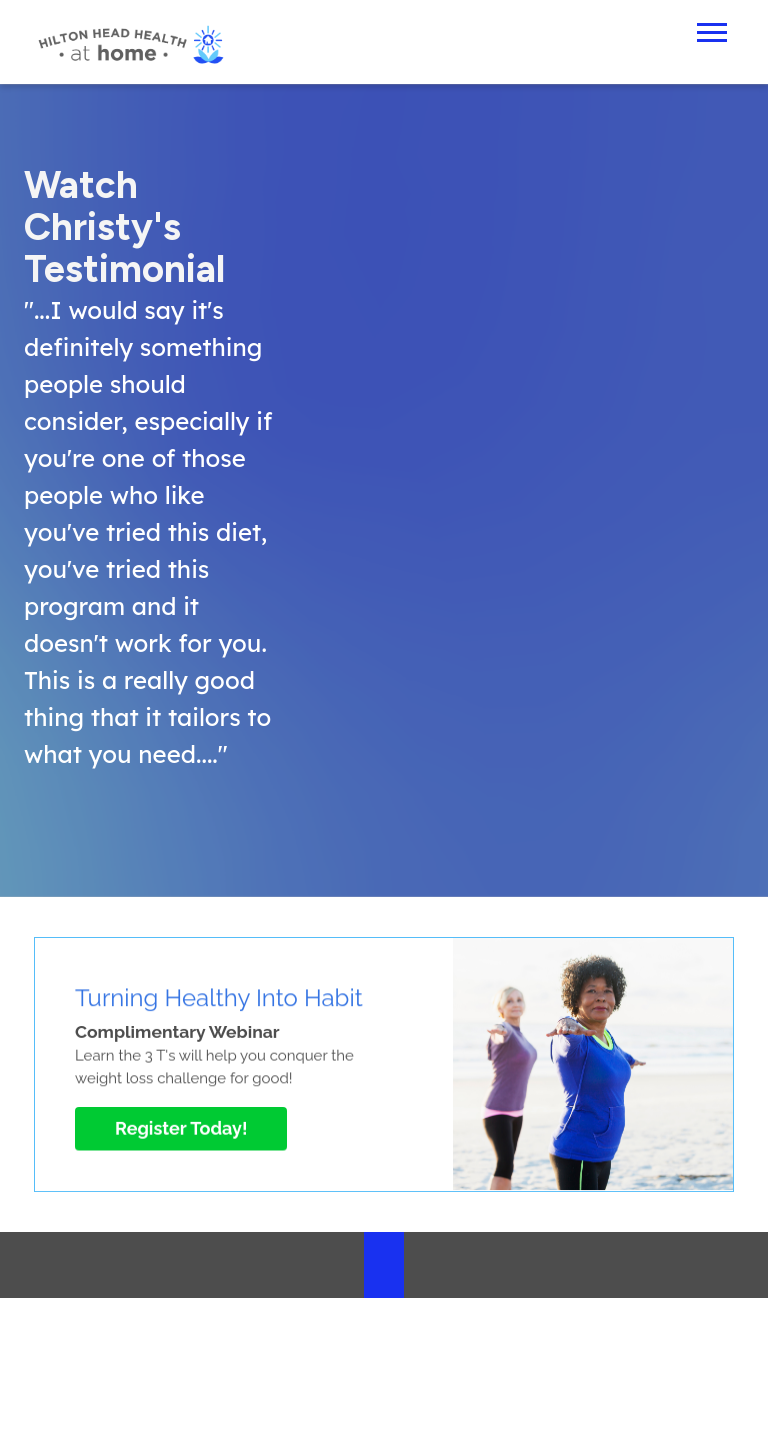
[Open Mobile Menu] (712, 30)
